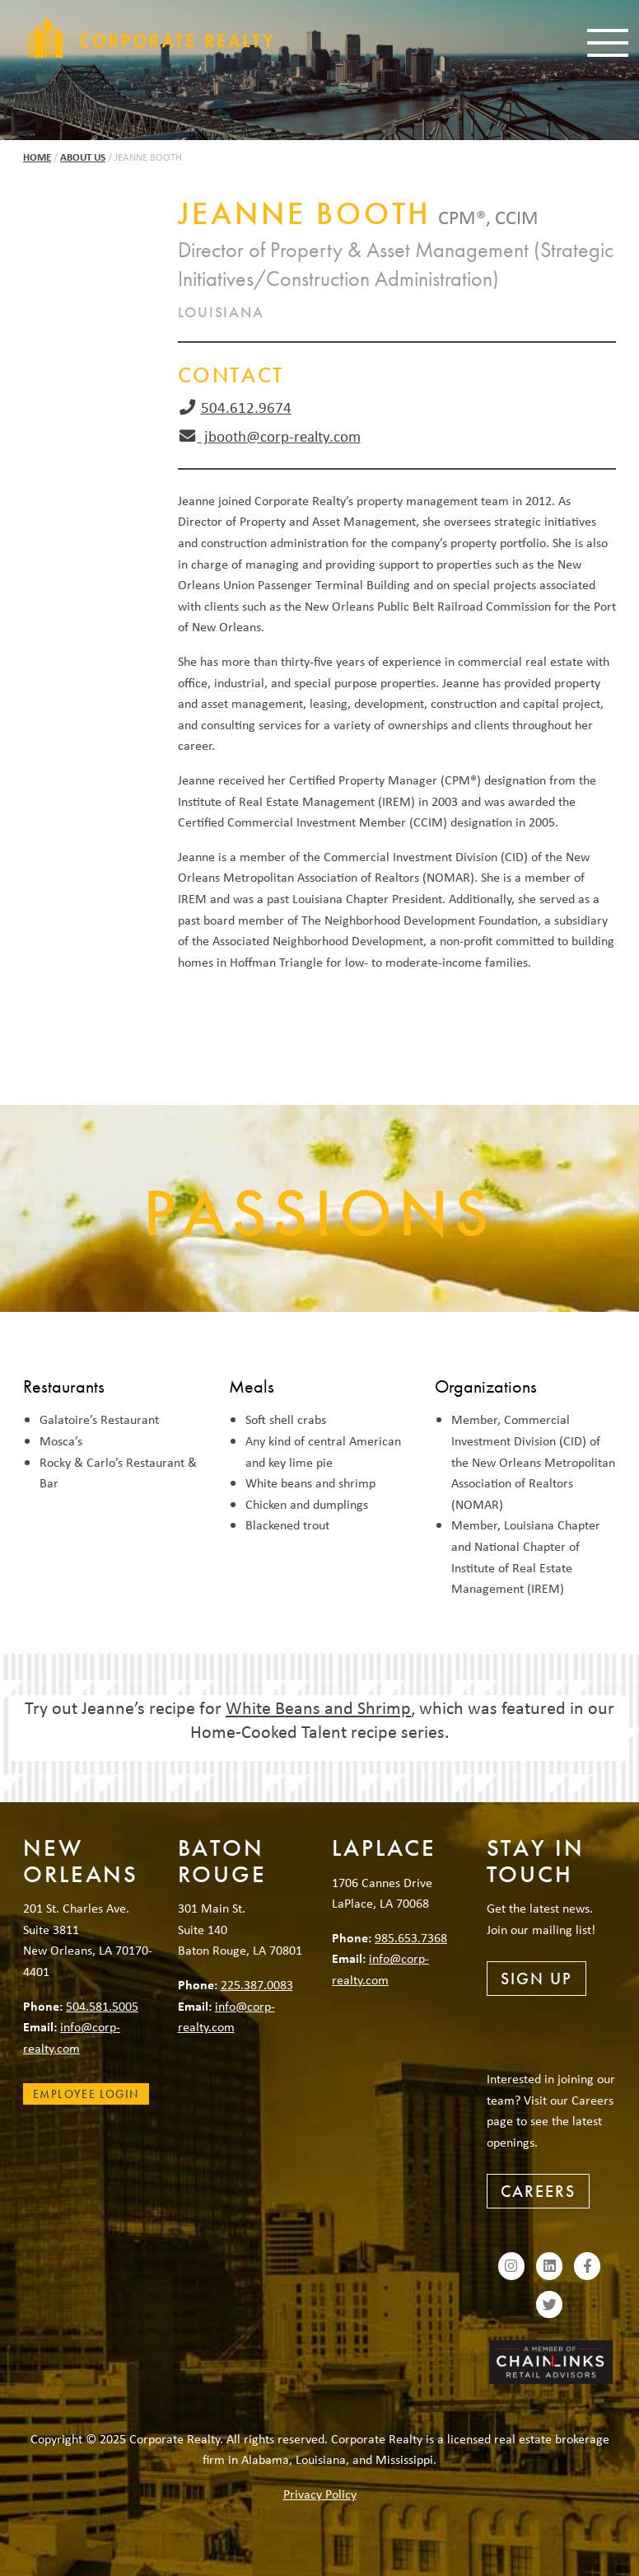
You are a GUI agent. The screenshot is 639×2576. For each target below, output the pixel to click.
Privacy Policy (320, 2494)
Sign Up (536, 1978)
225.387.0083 (257, 1984)
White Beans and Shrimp (318, 1707)
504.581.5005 (102, 2006)
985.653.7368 (411, 1937)
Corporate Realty (150, 37)
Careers (538, 2191)
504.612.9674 (246, 407)
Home (37, 157)
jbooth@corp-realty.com (279, 436)
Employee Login (86, 2094)
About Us (82, 157)
